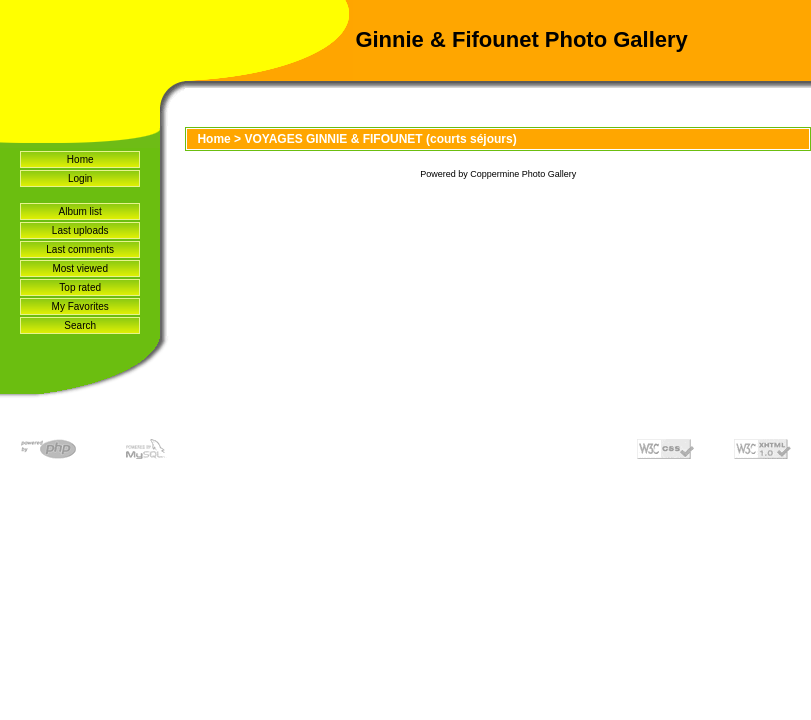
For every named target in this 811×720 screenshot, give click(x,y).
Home (80, 159)
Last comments (80, 249)
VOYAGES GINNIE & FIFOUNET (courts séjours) (380, 139)
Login (80, 178)
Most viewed (80, 268)
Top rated (80, 287)
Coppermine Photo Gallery (523, 174)
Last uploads (80, 230)
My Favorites (80, 306)
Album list (80, 211)
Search (80, 325)
